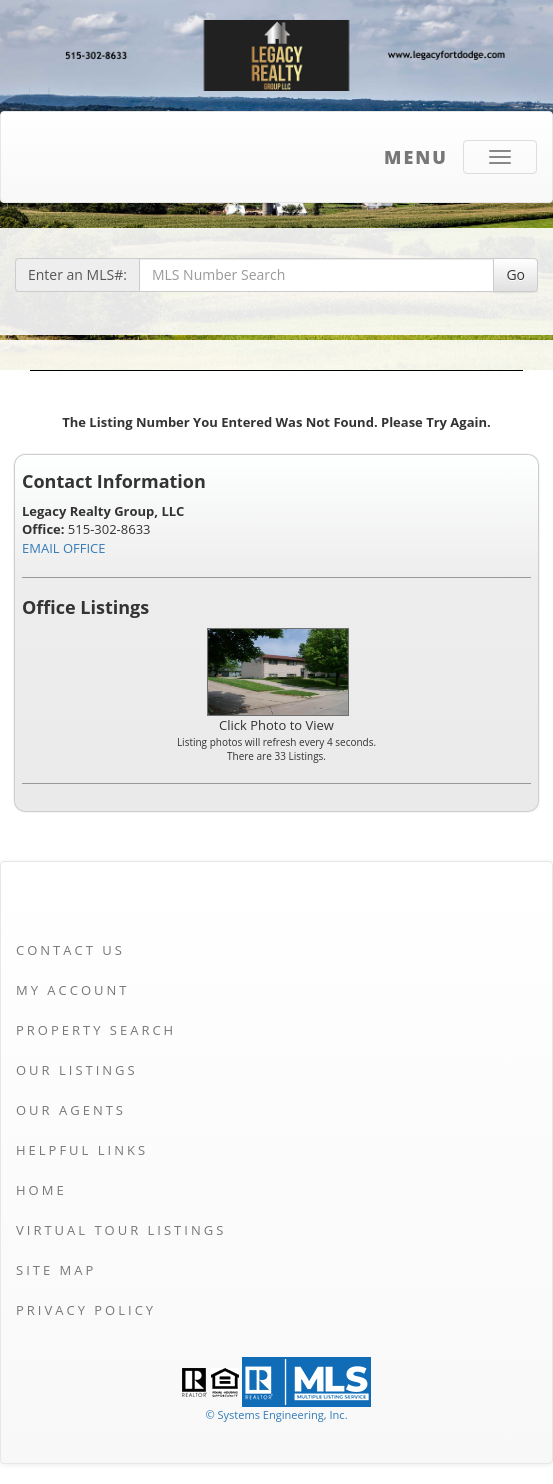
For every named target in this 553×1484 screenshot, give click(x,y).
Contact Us (70, 950)
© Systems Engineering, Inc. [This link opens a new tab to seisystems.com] (276, 1414)
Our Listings (77, 1070)
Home (41, 1190)
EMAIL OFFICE (64, 548)
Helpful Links (82, 1150)
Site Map (56, 1270)
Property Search (96, 1030)
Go (515, 274)
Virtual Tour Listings (121, 1230)
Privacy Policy (86, 1310)
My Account (72, 990)
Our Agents (71, 1110)
